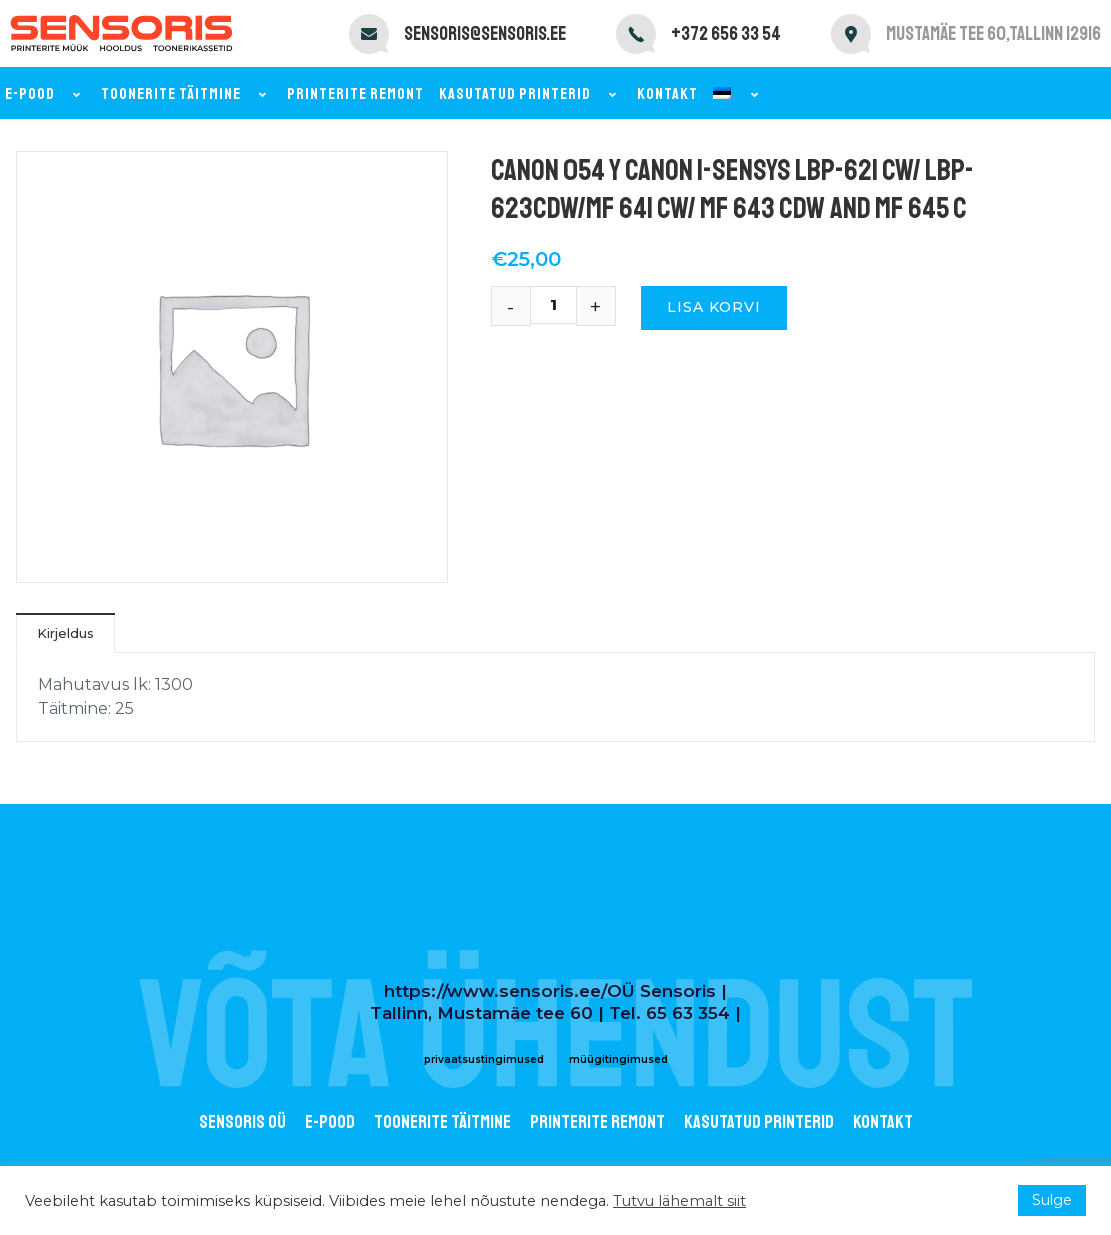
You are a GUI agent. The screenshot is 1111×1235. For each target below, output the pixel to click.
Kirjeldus (65, 633)
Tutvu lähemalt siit (679, 1201)
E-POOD (330, 1122)
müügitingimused (618, 1059)
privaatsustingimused (484, 1059)
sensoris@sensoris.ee (485, 34)
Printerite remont (355, 94)
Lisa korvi (714, 307)
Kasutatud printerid (530, 94)
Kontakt (667, 94)
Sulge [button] (1052, 1200)
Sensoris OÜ (242, 1122)
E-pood (45, 94)
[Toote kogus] (561, 305)
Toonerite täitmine (186, 94)
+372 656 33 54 (726, 34)
